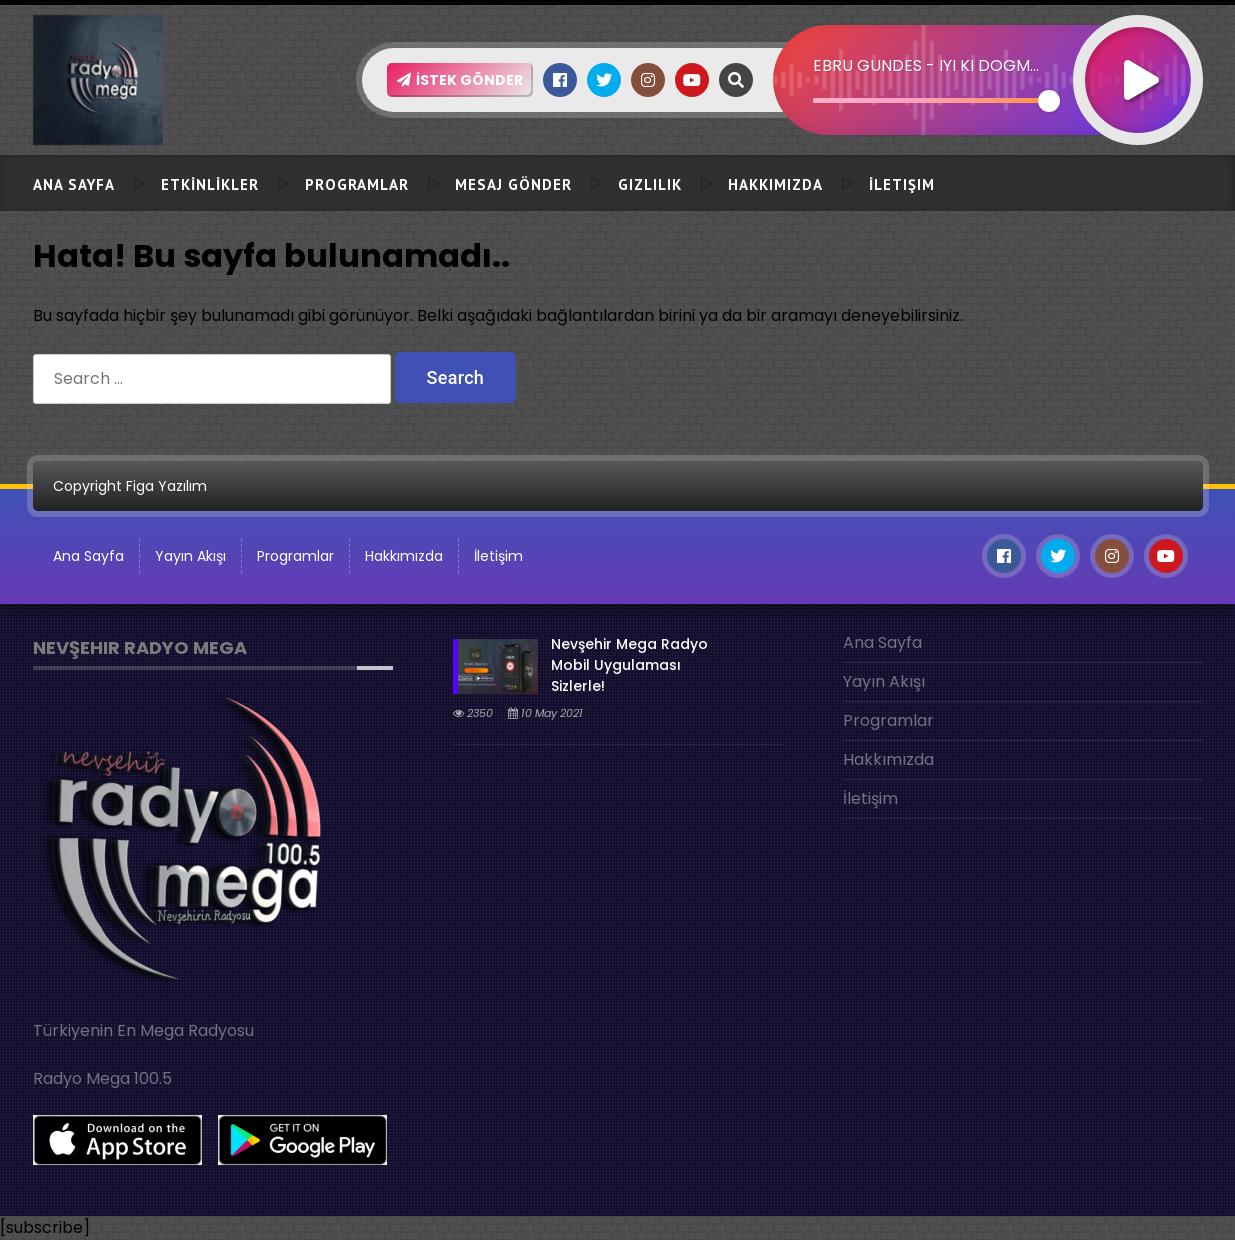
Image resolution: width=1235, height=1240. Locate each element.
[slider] (931, 100)
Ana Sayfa (74, 184)
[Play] (1138, 53)
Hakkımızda (775, 184)
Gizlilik (650, 184)
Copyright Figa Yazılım (130, 486)
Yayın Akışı (190, 556)
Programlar (357, 184)
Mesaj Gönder (513, 184)
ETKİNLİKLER (210, 184)
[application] (988, 45)
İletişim (902, 184)
